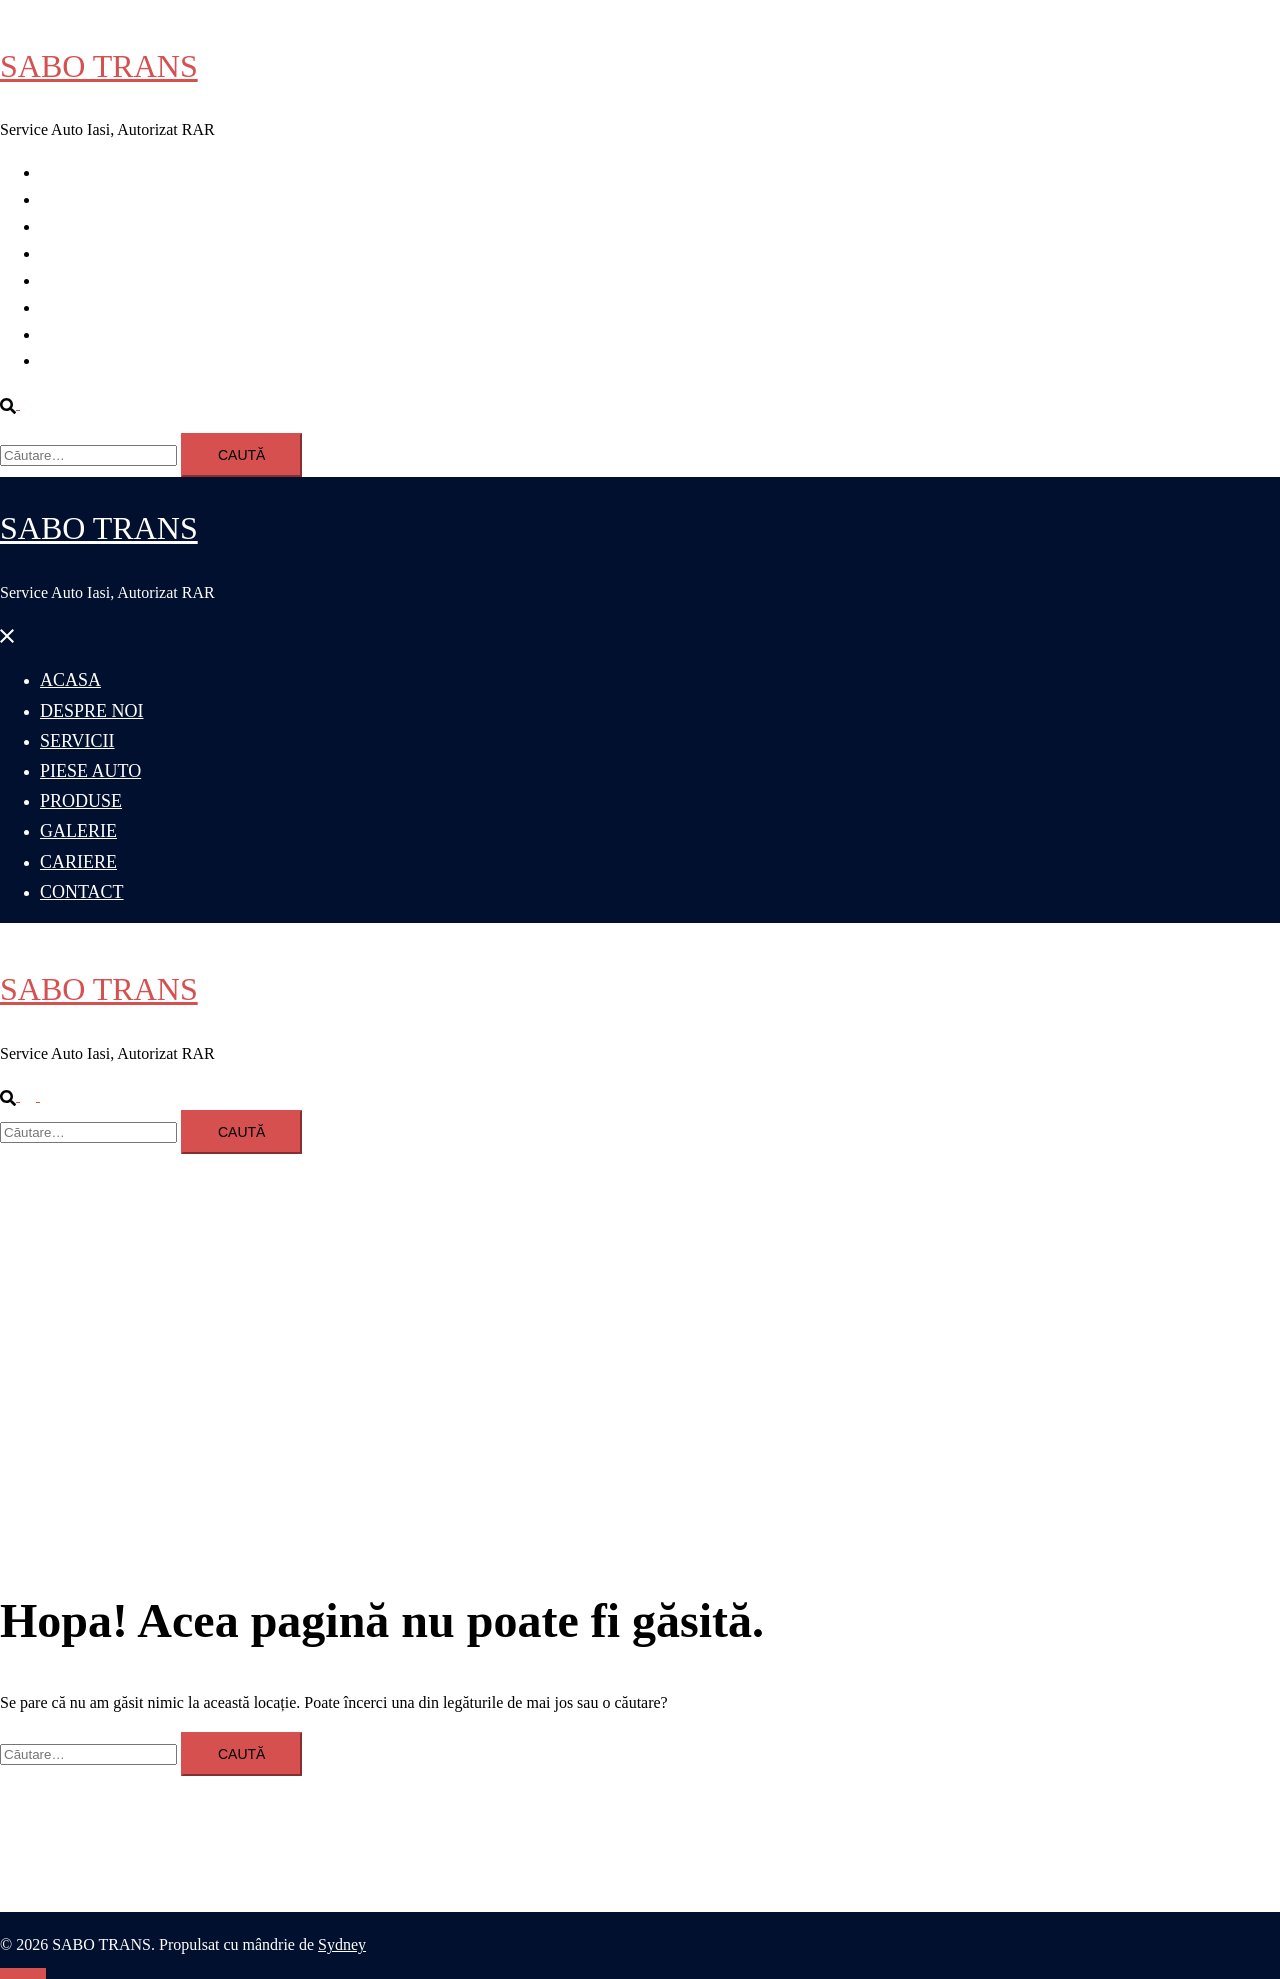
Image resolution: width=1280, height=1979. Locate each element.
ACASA (67, 172)
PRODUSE (76, 280)
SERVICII (73, 226)
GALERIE (74, 307)
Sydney (342, 1944)
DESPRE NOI (86, 199)
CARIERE (74, 334)
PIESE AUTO (85, 253)
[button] (18, 403)
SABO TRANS (99, 66)
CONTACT (77, 360)
